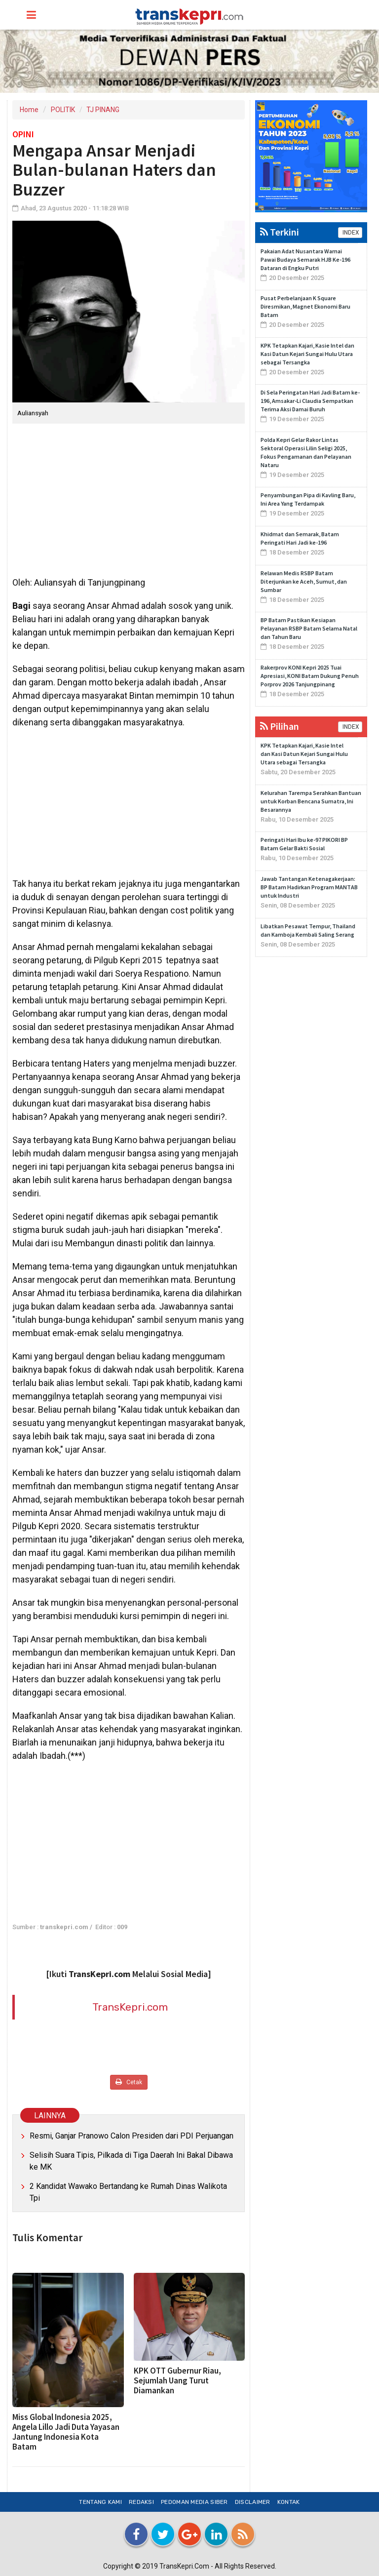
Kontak (288, 2501)
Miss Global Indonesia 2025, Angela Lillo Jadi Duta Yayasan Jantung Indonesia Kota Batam (65, 2432)
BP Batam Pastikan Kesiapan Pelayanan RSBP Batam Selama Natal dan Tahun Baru (309, 628)
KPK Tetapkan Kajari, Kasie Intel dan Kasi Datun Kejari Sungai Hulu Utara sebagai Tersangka (307, 354)
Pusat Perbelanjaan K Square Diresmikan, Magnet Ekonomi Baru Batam (305, 306)
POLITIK (63, 110)
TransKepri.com (130, 2007)
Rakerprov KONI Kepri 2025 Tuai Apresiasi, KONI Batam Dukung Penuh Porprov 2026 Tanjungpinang (310, 676)
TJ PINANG (102, 110)
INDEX (350, 232)
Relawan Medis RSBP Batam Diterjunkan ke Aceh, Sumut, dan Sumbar (304, 581)
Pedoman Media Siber (194, 2501)
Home (29, 110)
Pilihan (279, 726)
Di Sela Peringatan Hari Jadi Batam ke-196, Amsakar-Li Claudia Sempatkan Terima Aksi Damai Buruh (310, 401)
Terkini (279, 232)
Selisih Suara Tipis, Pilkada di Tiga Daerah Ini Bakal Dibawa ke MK (131, 2161)
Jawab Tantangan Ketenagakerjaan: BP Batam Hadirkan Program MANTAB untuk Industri (309, 887)
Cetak (128, 2082)
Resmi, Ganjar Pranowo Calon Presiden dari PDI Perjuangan (131, 2135)
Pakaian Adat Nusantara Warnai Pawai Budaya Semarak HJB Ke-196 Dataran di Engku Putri (305, 259)
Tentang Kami (100, 2501)
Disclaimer (252, 2501)
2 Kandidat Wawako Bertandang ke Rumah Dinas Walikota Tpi (128, 2192)
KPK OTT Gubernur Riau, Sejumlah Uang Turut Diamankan (177, 2380)
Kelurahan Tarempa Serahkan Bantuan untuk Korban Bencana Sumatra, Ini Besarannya (311, 801)
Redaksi (141, 2501)
